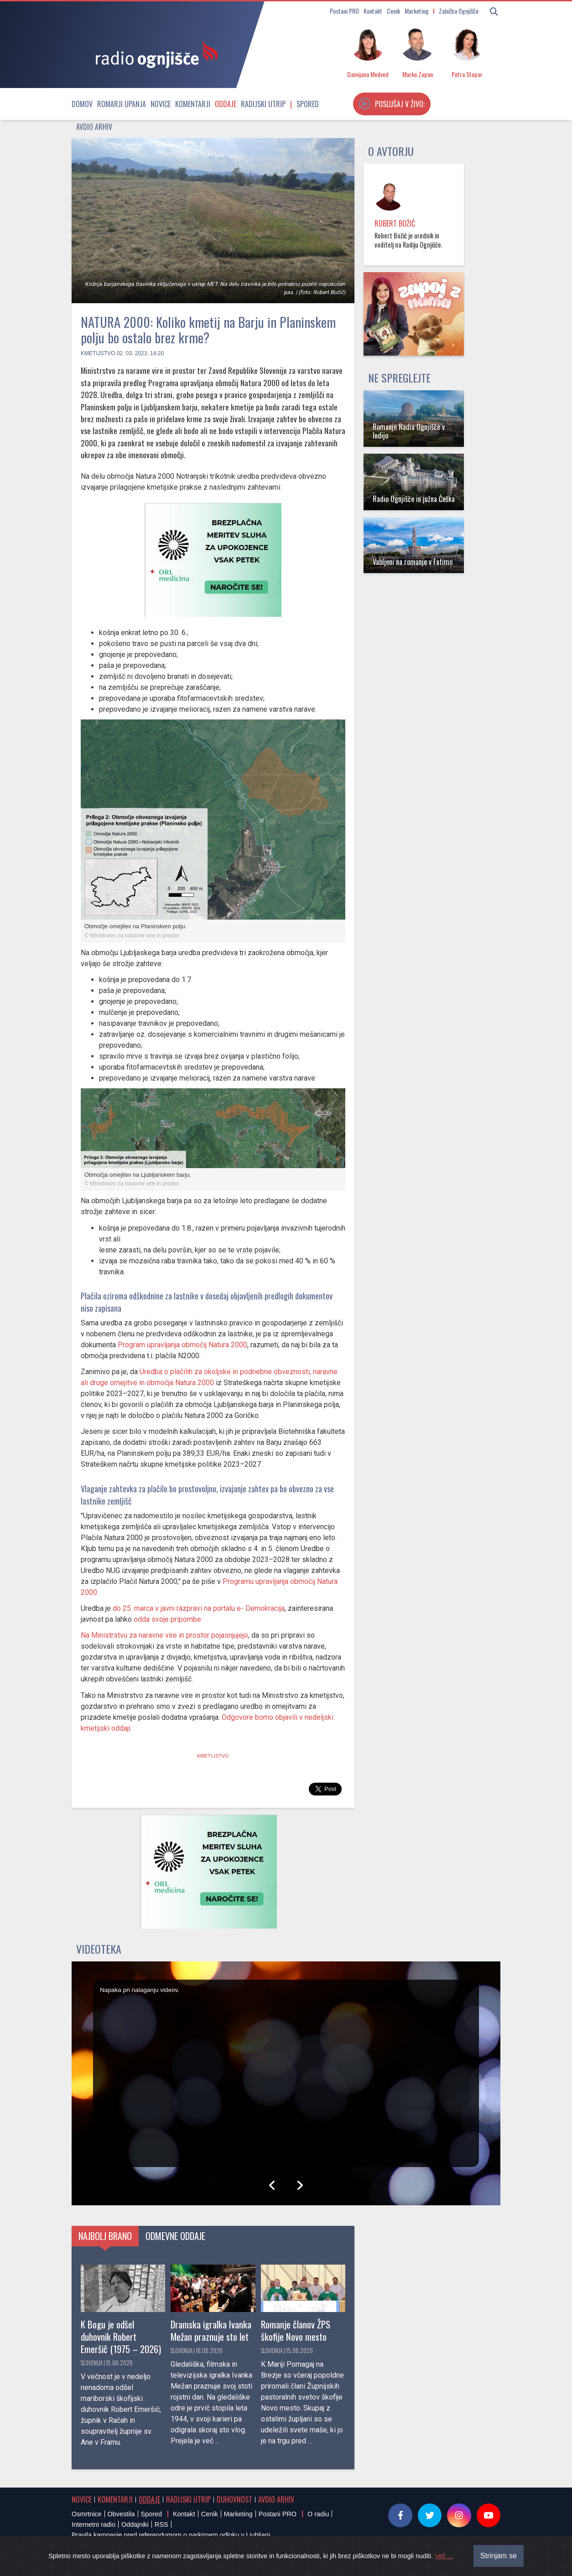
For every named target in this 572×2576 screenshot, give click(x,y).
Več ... (444, 2556)
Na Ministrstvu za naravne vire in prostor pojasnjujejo (164, 1635)
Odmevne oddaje (175, 2236)
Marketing (417, 11)
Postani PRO (344, 11)
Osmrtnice (87, 2514)
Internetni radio (93, 2524)
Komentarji (192, 103)
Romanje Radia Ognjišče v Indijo (409, 431)
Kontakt (373, 11)
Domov (82, 103)
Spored (307, 103)
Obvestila (121, 2514)
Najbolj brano (105, 2236)
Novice (161, 103)
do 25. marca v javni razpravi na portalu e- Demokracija (199, 1608)
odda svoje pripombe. (167, 1619)
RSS (161, 2524)
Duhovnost (234, 2499)
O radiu (318, 2514)
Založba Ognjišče (458, 11)
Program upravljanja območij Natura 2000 (182, 1344)
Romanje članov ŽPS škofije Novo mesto (295, 2330)
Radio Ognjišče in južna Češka (414, 498)
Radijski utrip (263, 103)
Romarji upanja (121, 103)
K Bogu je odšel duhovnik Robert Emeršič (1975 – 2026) (121, 2336)
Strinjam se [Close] (498, 2556)
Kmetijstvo (98, 353)
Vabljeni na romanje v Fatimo (412, 561)
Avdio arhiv (94, 126)
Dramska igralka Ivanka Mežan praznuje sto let (211, 2330)
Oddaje (225, 103)
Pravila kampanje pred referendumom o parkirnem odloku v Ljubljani (171, 2535)
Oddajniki (135, 2524)
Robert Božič (394, 223)
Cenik (393, 11)
